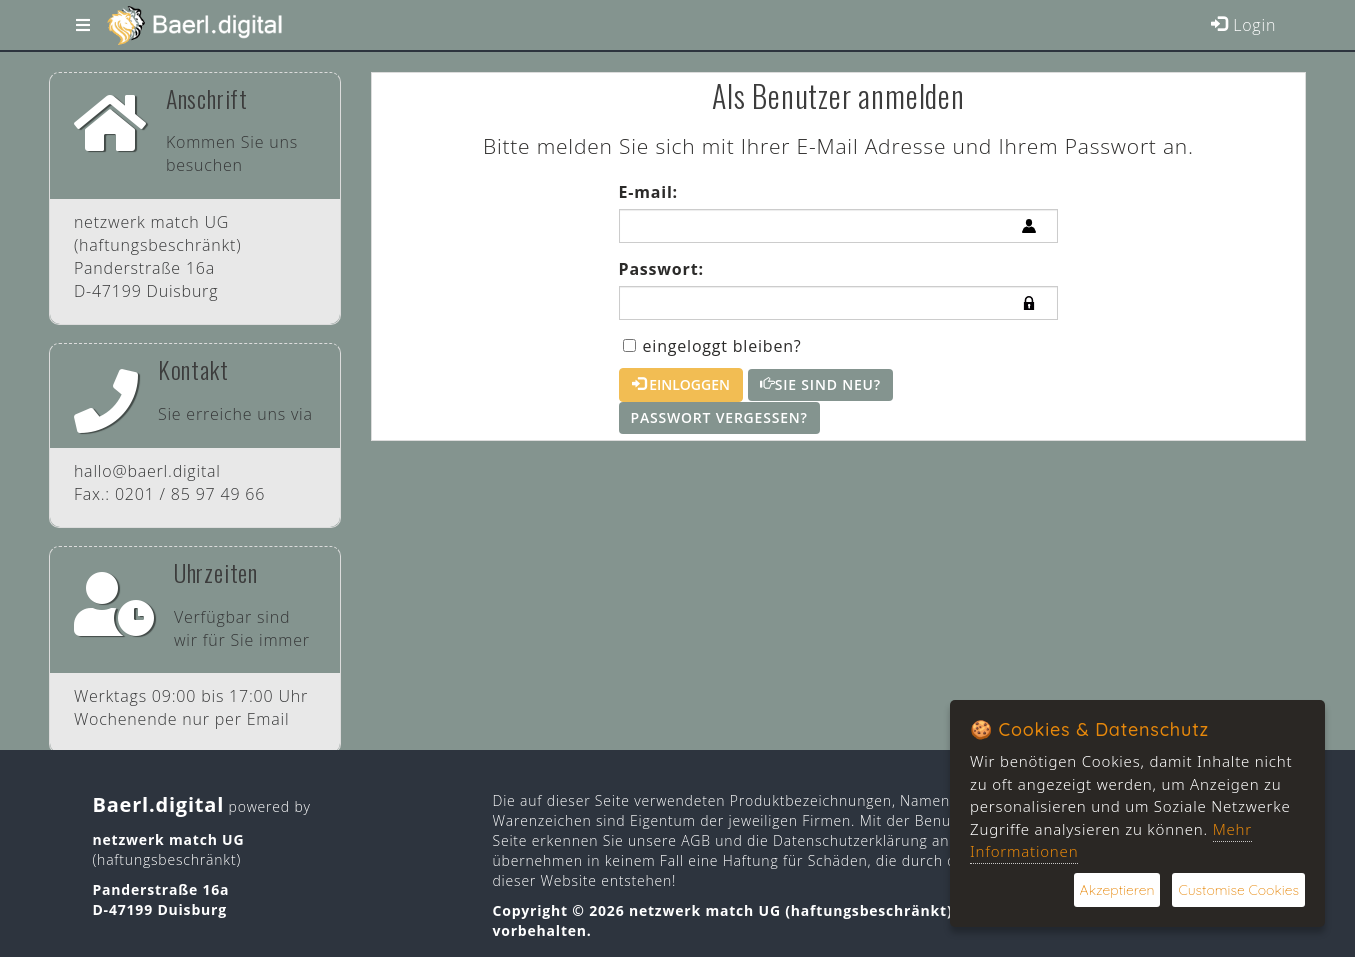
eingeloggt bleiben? (712, 346)
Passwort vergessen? (719, 417)
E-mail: (648, 192)
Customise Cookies (1238, 890)
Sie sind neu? (820, 384)
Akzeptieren (1117, 890)
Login (1243, 25)
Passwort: (661, 269)
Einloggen (681, 384)
